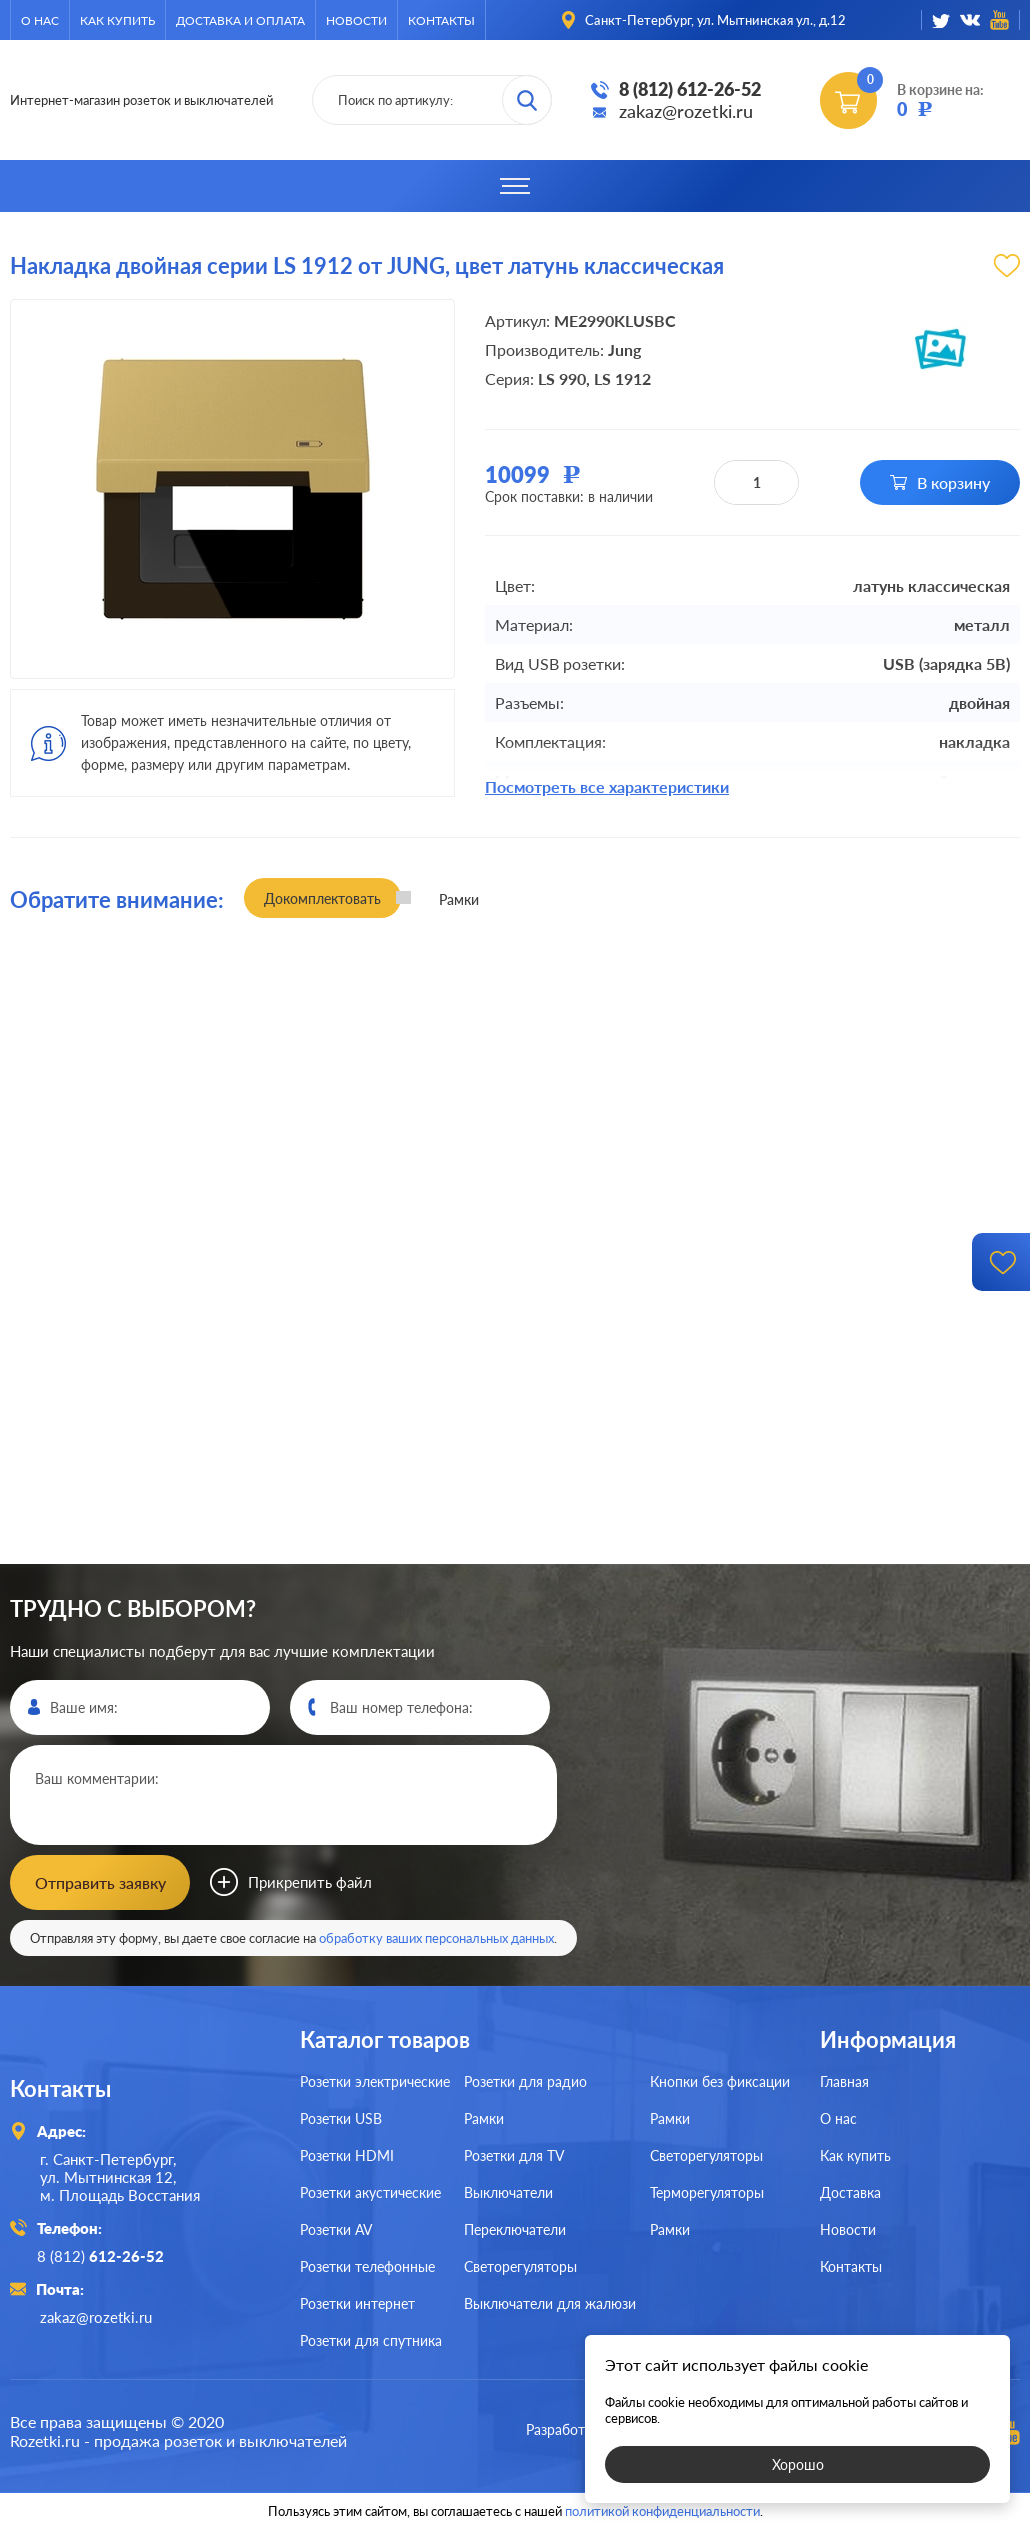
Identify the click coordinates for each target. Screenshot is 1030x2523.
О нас (40, 20)
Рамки (484, 2116)
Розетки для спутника (371, 2338)
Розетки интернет (357, 2301)
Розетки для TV (514, 2153)
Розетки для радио (525, 2079)
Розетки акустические (370, 2190)
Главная (844, 2079)
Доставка (850, 2190)
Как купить (117, 20)
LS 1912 (622, 378)
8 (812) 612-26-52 (690, 89)
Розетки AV (336, 2227)
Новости (356, 20)
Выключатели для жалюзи (550, 2301)
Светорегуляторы (520, 2264)
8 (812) (103, 2253)
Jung (624, 349)
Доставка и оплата (240, 20)
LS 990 (562, 378)
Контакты (441, 20)
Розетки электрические (375, 2079)
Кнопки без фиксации (720, 2079)
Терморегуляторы (707, 2190)
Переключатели (515, 2227)
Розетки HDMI (347, 2153)
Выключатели (508, 2190)
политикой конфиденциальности (662, 2505)
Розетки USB (341, 2116)
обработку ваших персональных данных (436, 1936)
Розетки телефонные (367, 2264)
